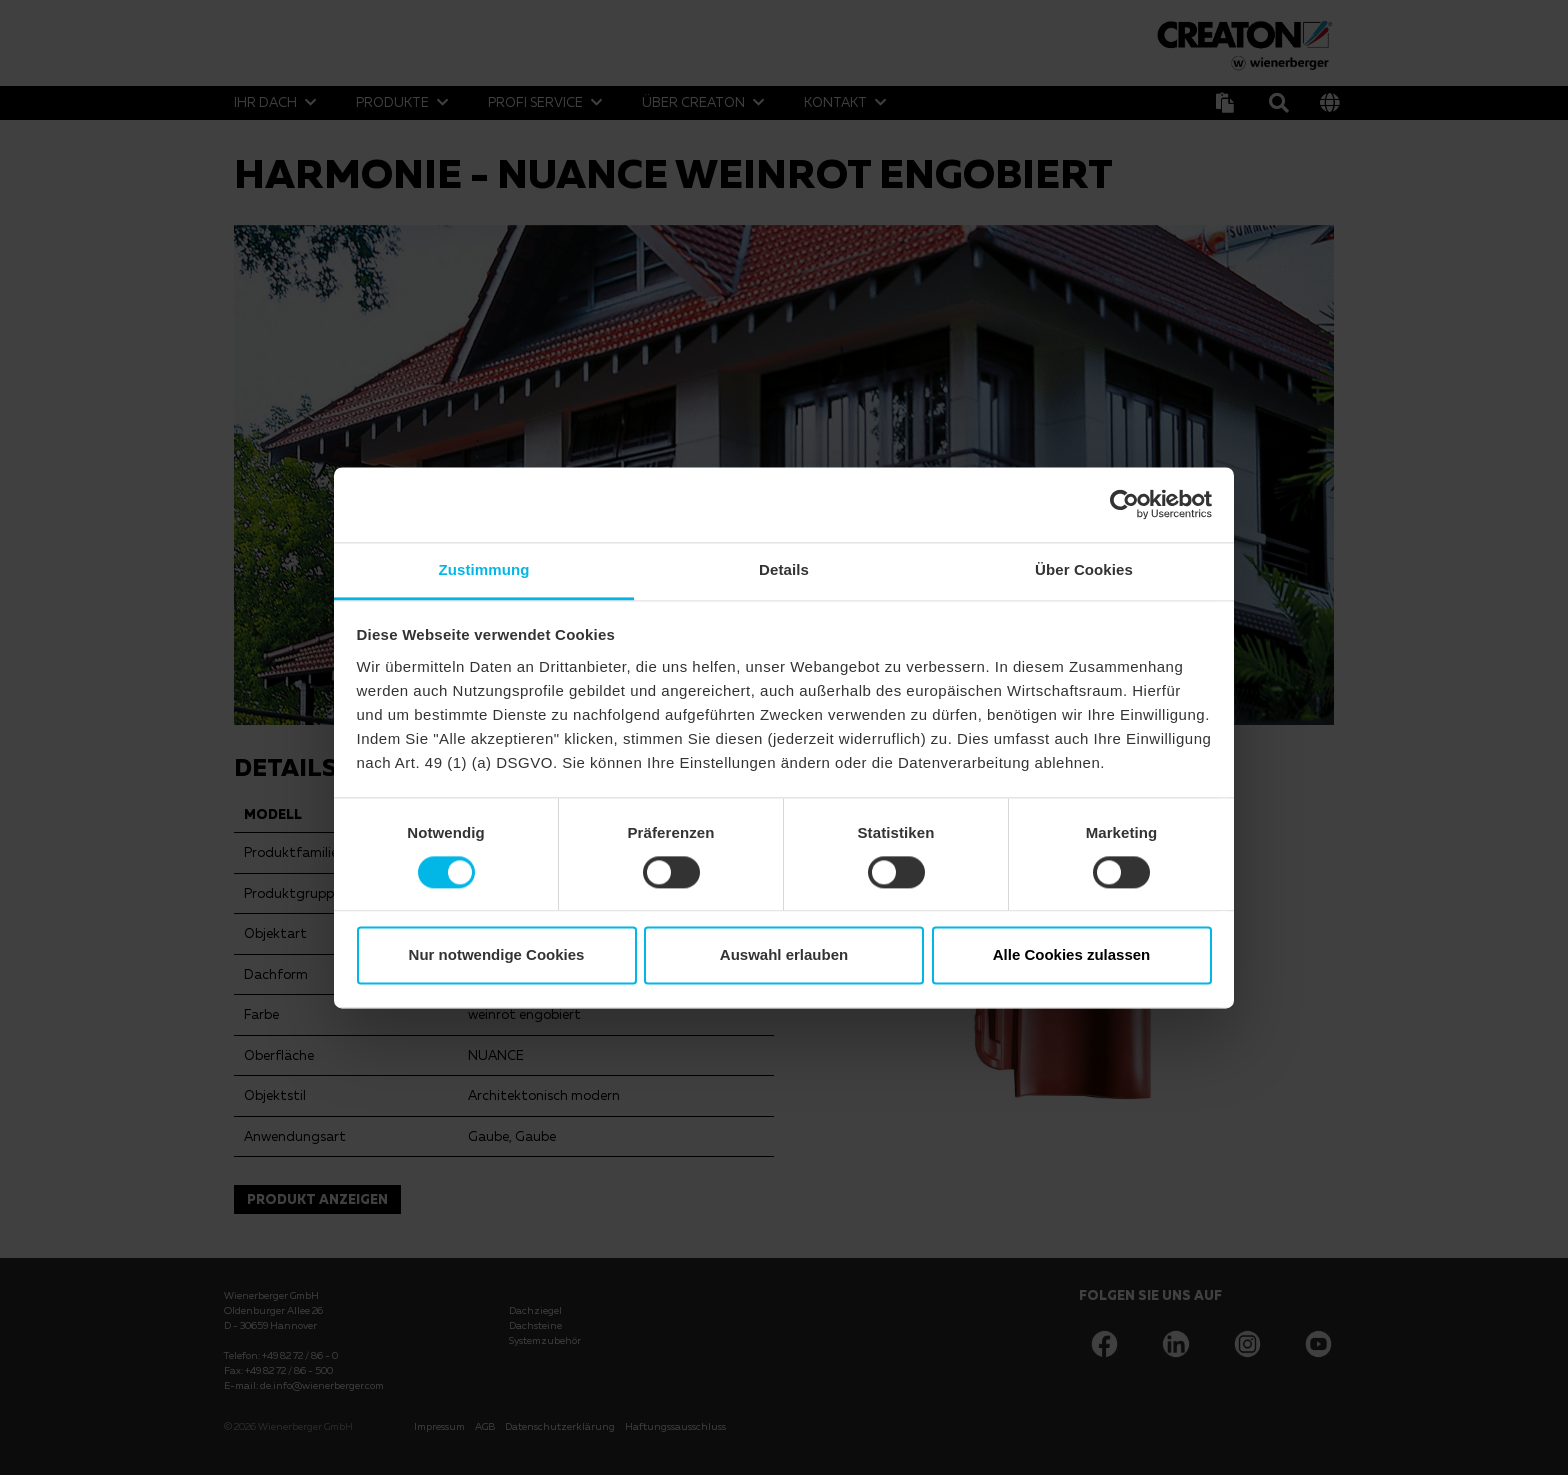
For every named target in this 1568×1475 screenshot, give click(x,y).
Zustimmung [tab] (484, 569)
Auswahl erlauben (784, 955)
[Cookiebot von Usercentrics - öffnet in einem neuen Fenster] (1124, 504)
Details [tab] (784, 569)
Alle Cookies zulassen (1072, 955)
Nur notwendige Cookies (497, 955)
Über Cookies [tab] (1084, 569)
